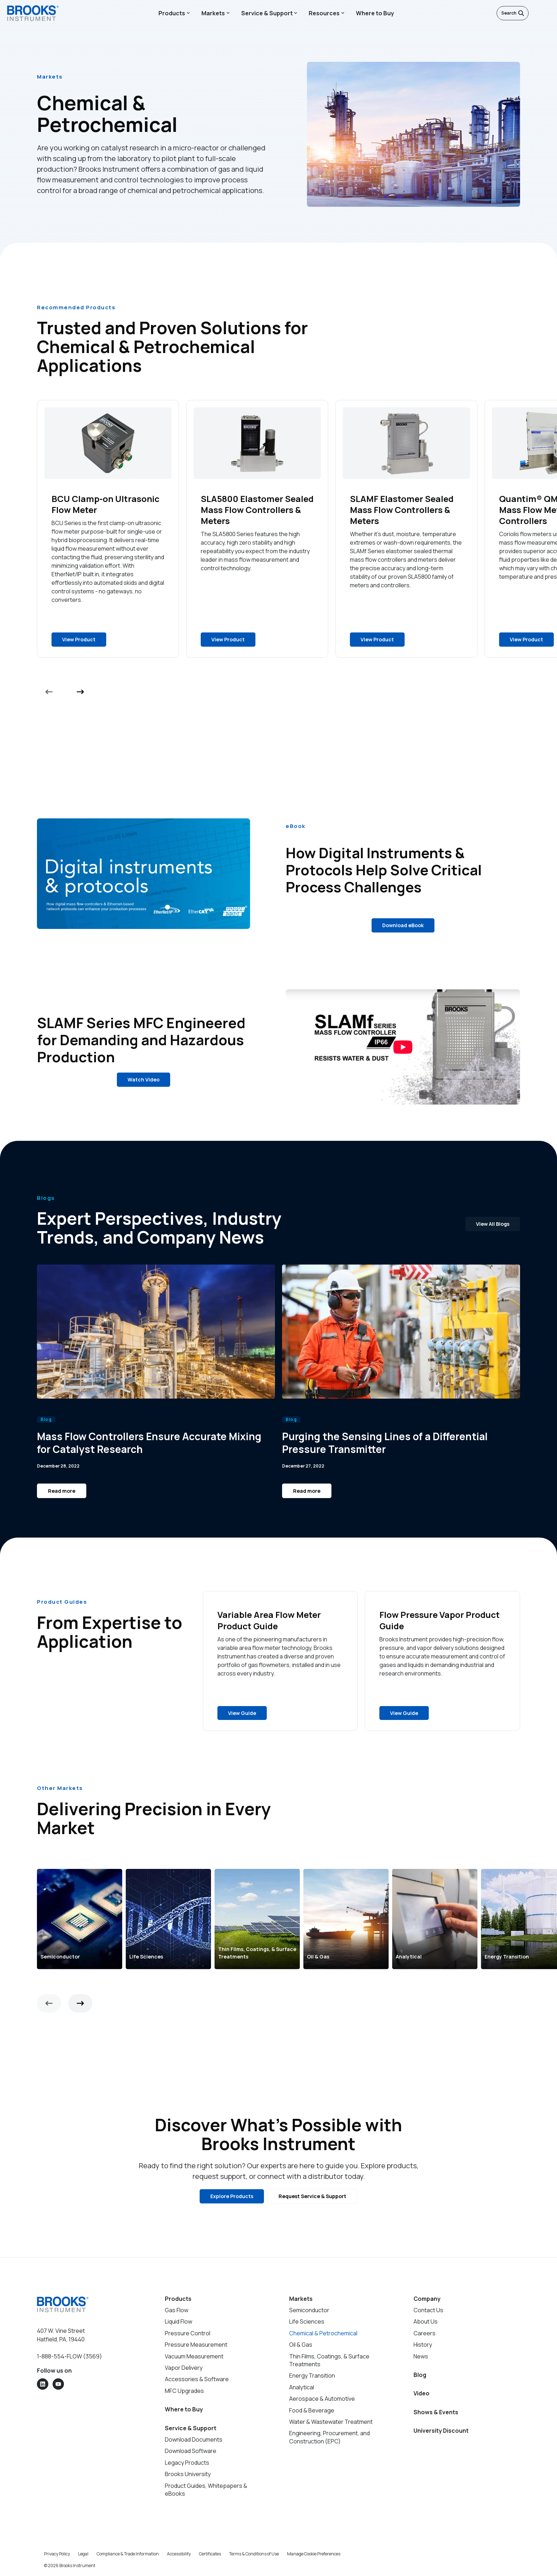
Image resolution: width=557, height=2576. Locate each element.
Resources (324, 13)
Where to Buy (375, 13)
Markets (213, 13)
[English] (535, 13)
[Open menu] (546, 13)
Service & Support (267, 13)
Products (171, 13)
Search (512, 13)
